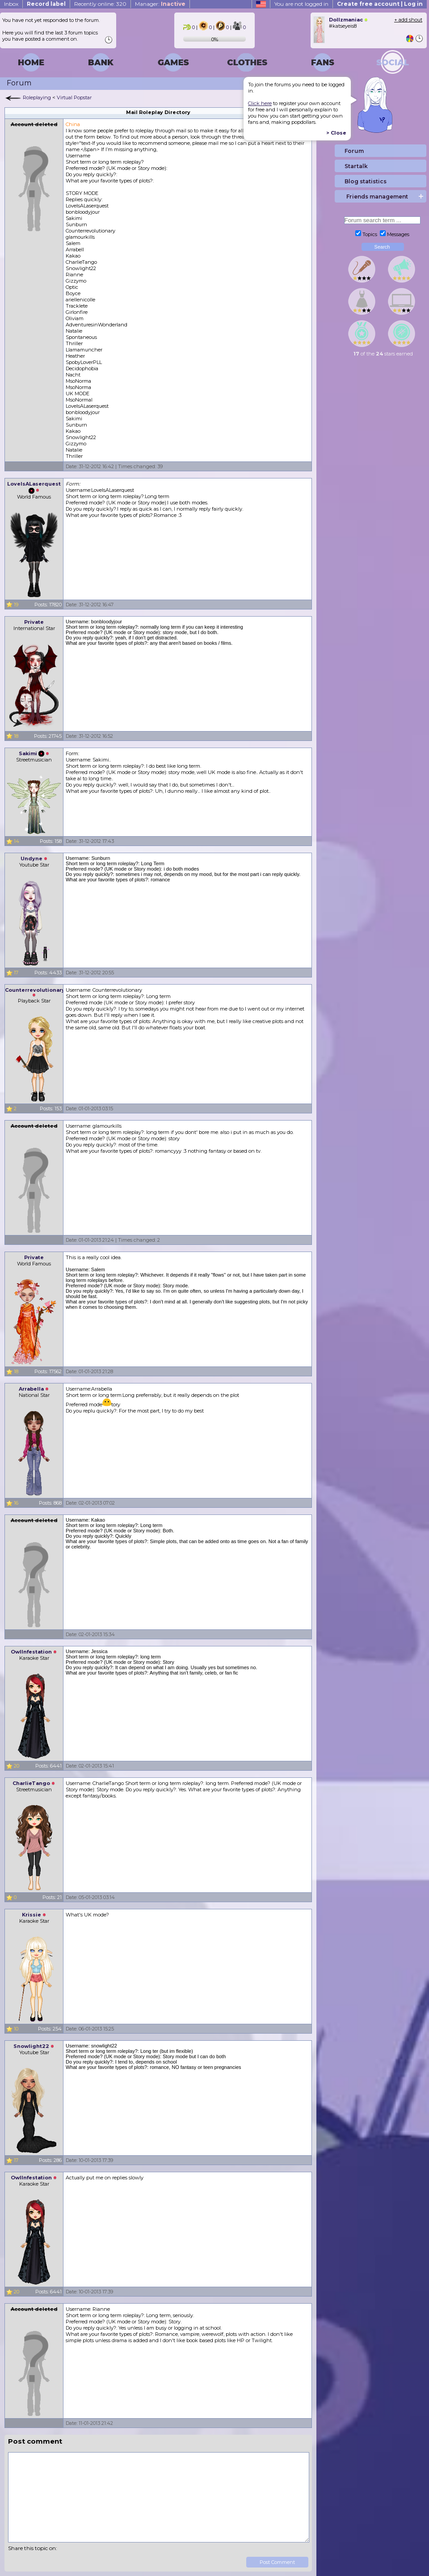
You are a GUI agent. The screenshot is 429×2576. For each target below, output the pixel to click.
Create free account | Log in (380, 3)
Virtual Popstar (74, 97)
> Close (336, 133)
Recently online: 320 (100, 3)
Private (34, 622)
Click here (260, 103)
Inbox (11, 3)
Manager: (160, 3)
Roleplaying (37, 97)
